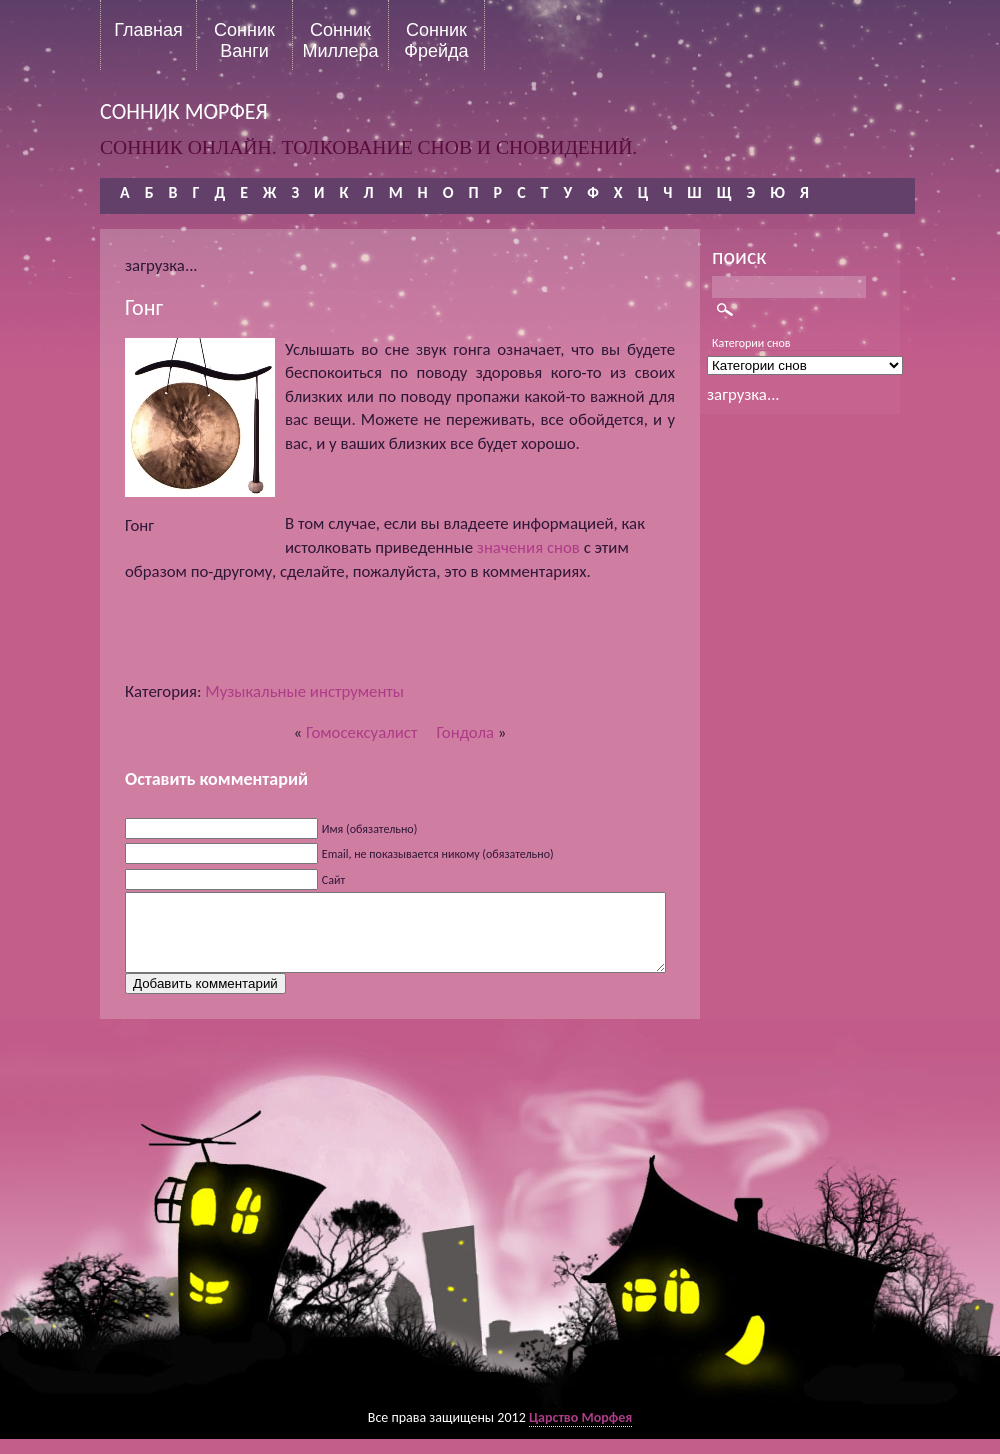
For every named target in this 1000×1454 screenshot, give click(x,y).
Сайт (333, 880)
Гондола (465, 732)
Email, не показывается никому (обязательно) (438, 854)
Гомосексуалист (361, 732)
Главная (148, 30)
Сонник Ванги (244, 40)
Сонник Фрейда (436, 40)
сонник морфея (184, 111)
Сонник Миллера (340, 40)
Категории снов (751, 343)
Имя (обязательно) (370, 829)
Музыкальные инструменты (304, 691)
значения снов (528, 547)
